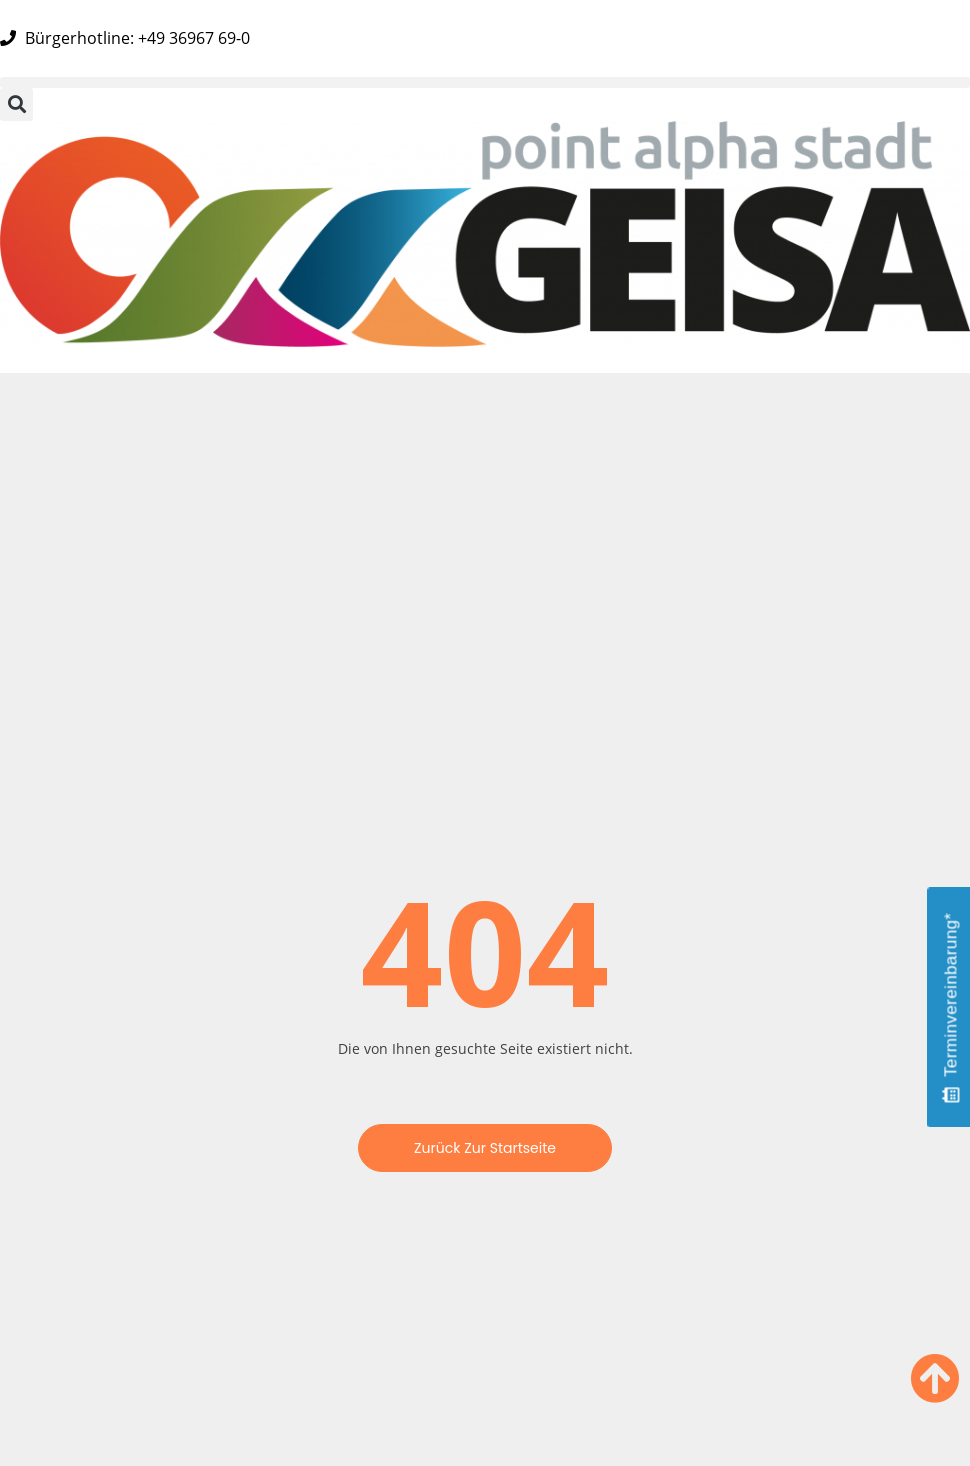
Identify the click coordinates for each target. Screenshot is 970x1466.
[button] (485, 82)
